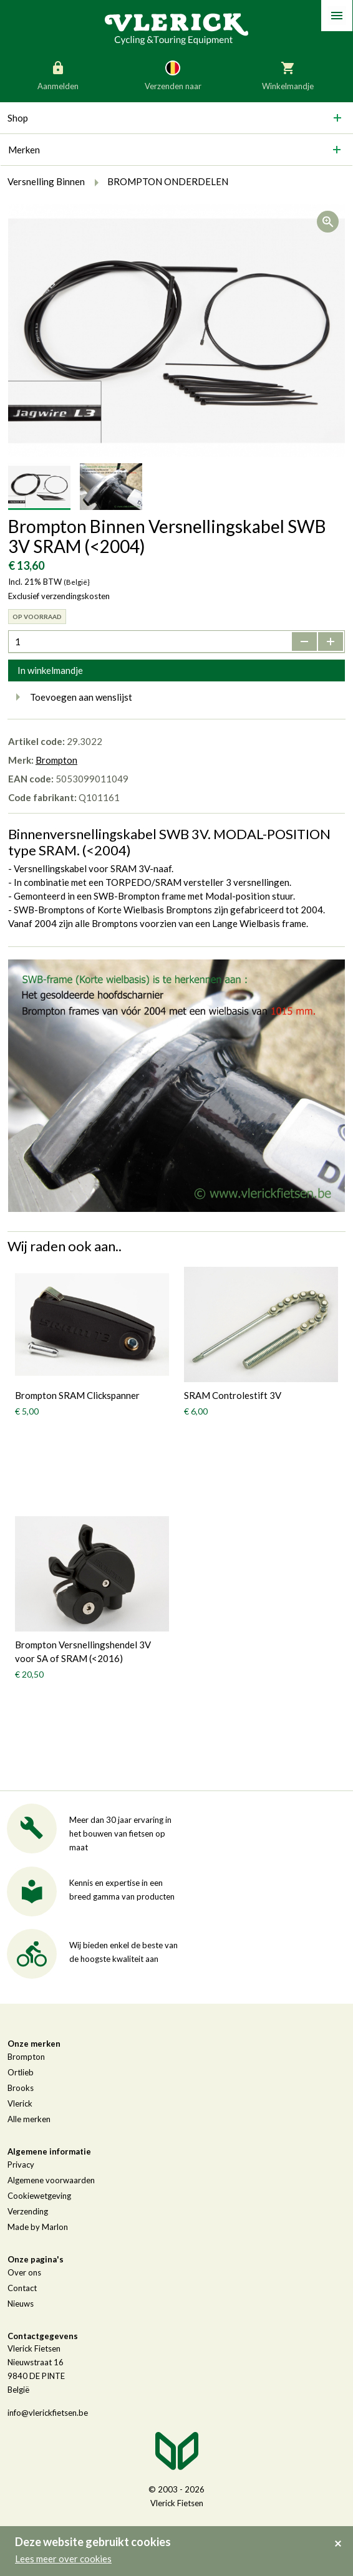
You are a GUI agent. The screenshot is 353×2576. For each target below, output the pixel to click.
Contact (22, 2288)
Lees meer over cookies (63, 2558)
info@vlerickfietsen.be (47, 2413)
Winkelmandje (288, 75)
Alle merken (29, 2119)
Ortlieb (20, 2072)
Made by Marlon (37, 2227)
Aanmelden (58, 75)
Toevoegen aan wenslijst (70, 697)
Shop (17, 117)
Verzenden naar (173, 75)
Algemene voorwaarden (51, 2180)
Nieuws (20, 2304)
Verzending (27, 2211)
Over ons (24, 2272)
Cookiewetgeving (39, 2196)
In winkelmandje (50, 670)
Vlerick (19, 2103)
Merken (24, 149)
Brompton (56, 760)
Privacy (20, 2165)
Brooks (20, 2088)
